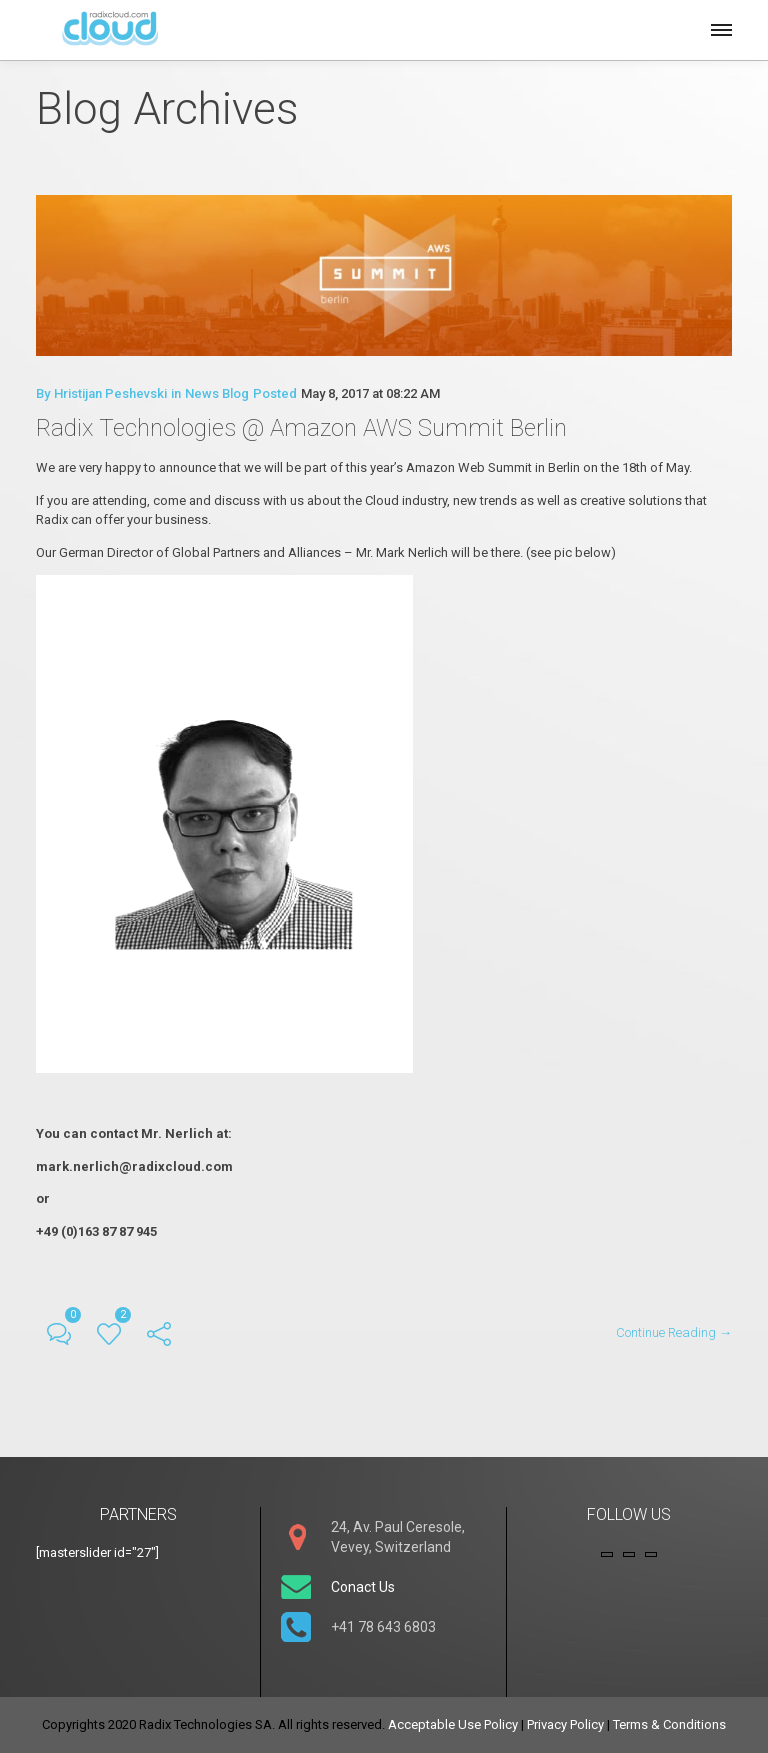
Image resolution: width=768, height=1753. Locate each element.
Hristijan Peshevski (110, 393)
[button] (720, 27)
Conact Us (363, 1587)
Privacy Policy (565, 1724)
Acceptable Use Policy (453, 1724)
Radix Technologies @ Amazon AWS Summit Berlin (301, 428)
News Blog (217, 393)
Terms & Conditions (669, 1724)
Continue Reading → (674, 1332)
